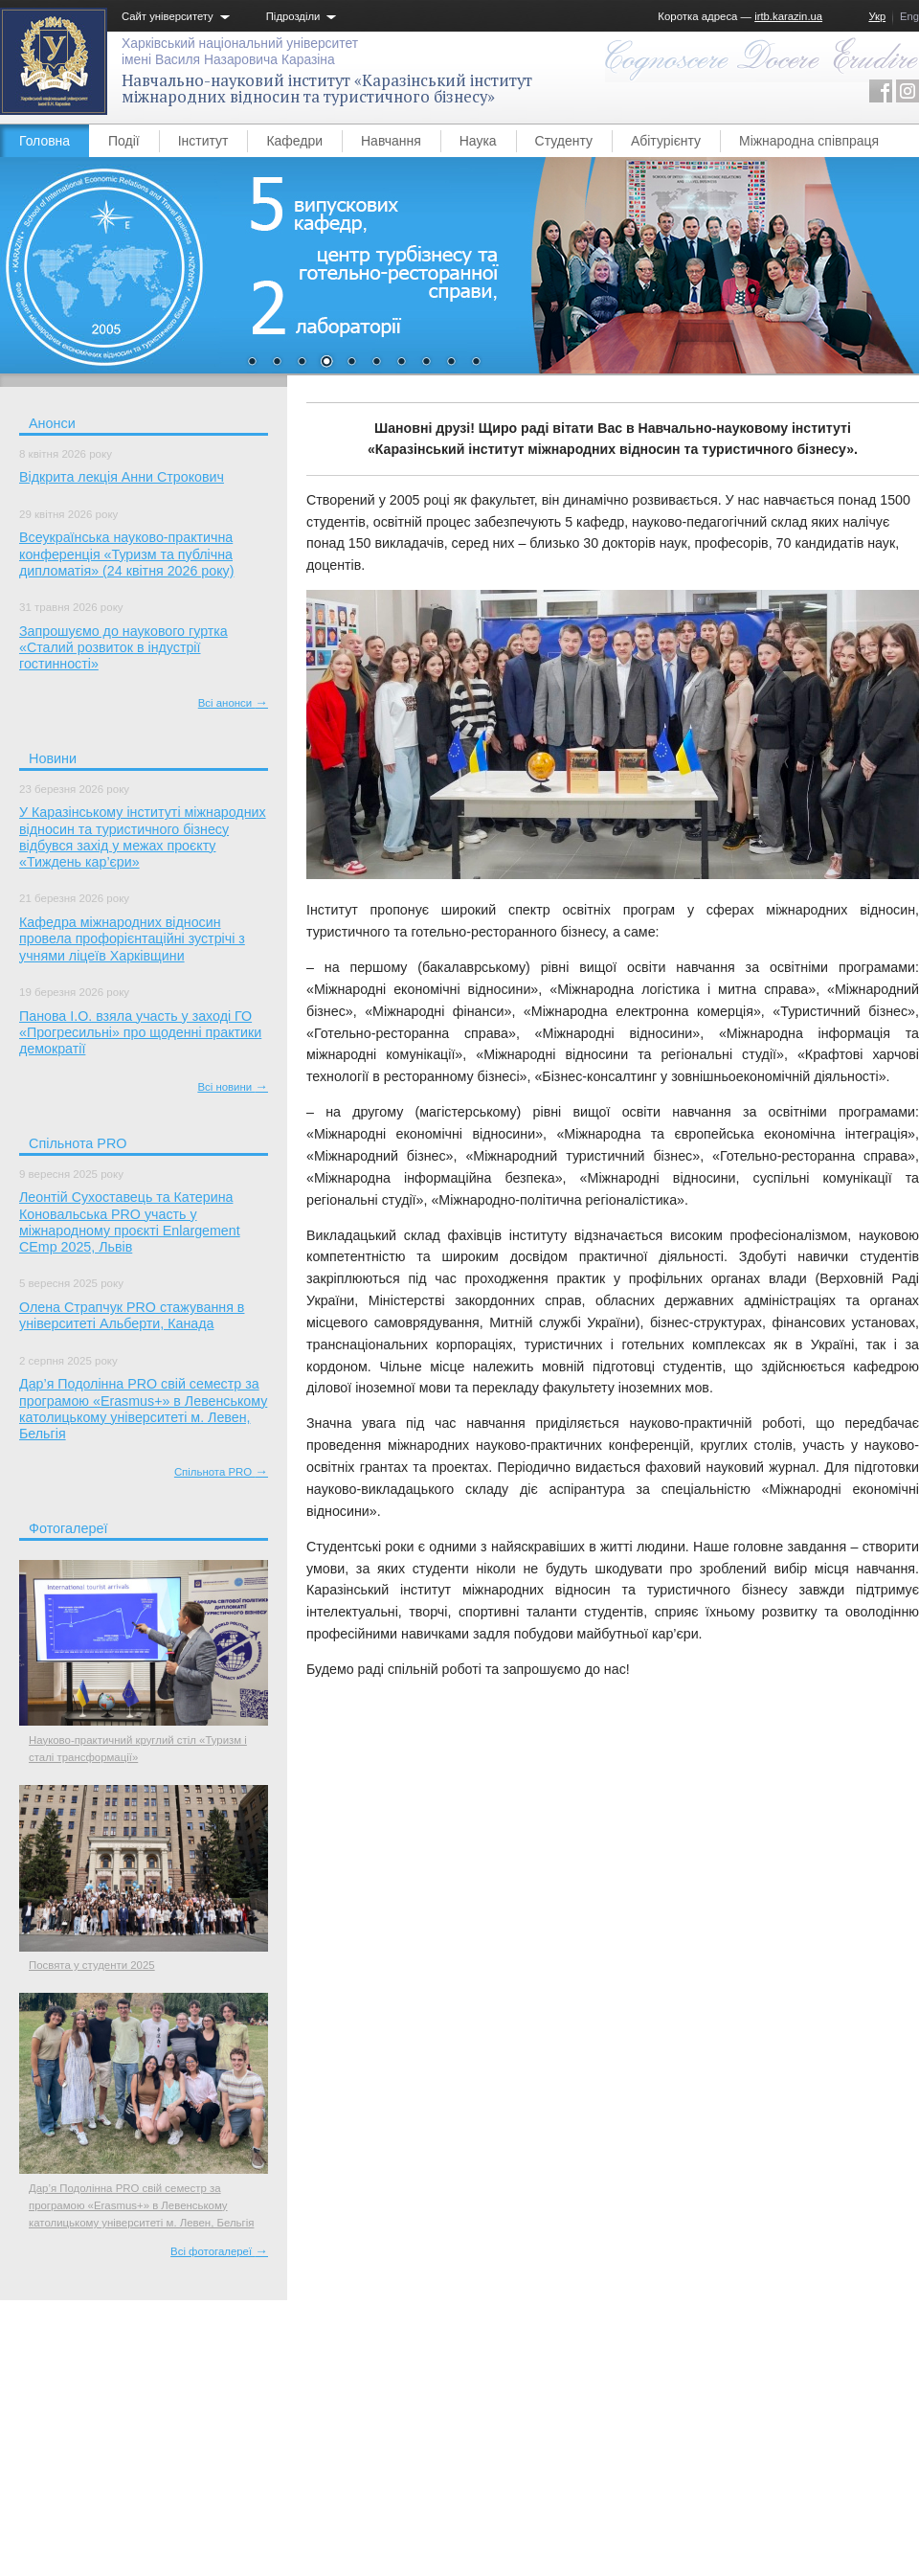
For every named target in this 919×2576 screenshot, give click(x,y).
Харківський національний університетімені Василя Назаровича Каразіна (240, 51)
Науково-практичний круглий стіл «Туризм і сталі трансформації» (138, 1748)
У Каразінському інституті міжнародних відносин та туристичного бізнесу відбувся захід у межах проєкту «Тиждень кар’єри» (142, 837)
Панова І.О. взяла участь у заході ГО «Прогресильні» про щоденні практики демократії (140, 1032)
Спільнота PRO (221, 1472)
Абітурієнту (666, 140)
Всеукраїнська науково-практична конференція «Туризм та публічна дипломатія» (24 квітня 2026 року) (126, 554)
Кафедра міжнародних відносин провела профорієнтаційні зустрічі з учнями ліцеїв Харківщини (132, 939)
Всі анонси (233, 703)
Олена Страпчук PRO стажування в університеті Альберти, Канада (131, 1315)
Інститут (203, 140)
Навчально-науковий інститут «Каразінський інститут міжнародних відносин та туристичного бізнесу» (327, 88)
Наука (478, 140)
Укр (876, 16)
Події (124, 140)
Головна (44, 140)
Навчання (391, 140)
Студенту (564, 140)
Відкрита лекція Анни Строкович (121, 477)
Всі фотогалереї (219, 2251)
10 (475, 362)
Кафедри (294, 140)
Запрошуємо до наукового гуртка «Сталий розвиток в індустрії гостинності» (123, 647)
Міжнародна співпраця (809, 140)
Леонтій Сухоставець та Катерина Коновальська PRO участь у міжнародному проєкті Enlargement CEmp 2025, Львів (129, 1221)
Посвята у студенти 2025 (92, 1965)
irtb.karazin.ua (788, 16)
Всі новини (232, 1087)
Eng (909, 16)
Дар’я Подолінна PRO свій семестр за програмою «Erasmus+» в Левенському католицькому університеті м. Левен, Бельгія (143, 1408)
